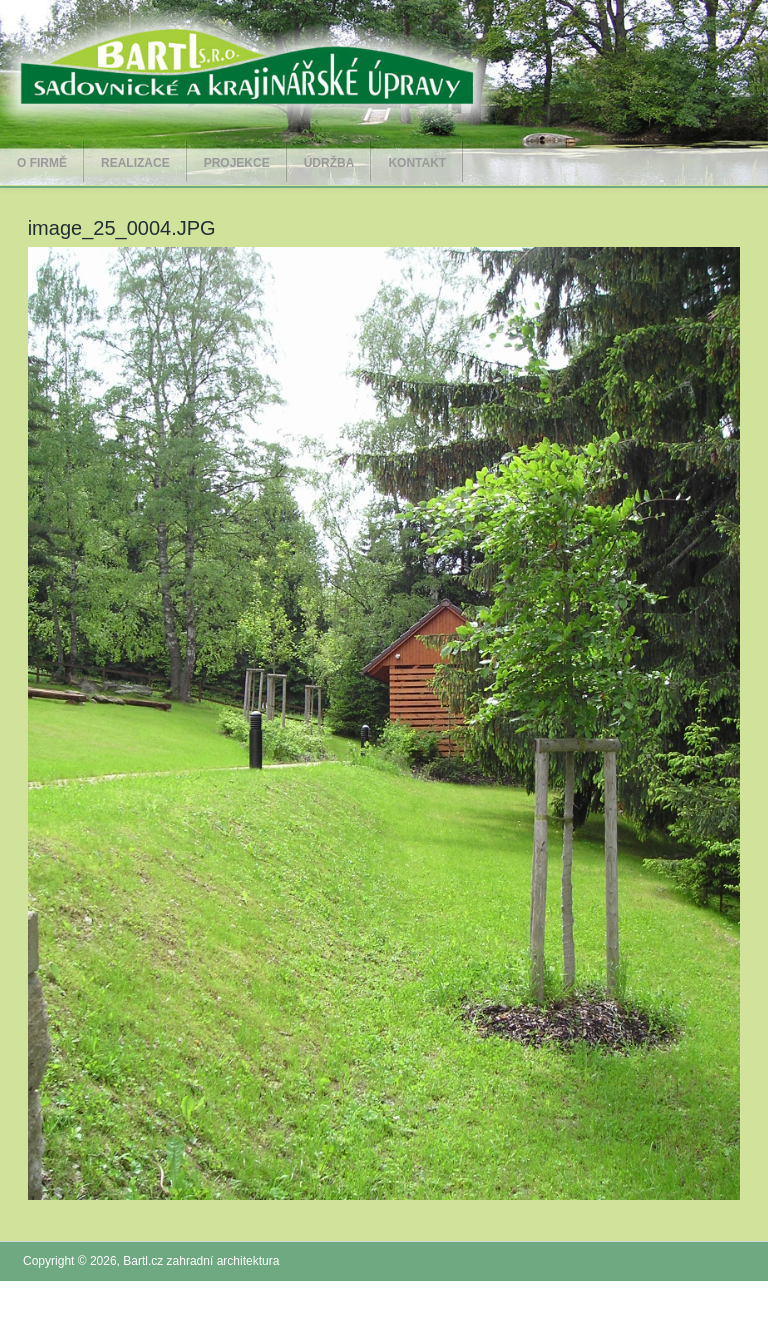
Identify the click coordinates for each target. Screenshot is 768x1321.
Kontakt (417, 163)
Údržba (329, 163)
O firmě (42, 163)
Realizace (135, 163)
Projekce (237, 163)
